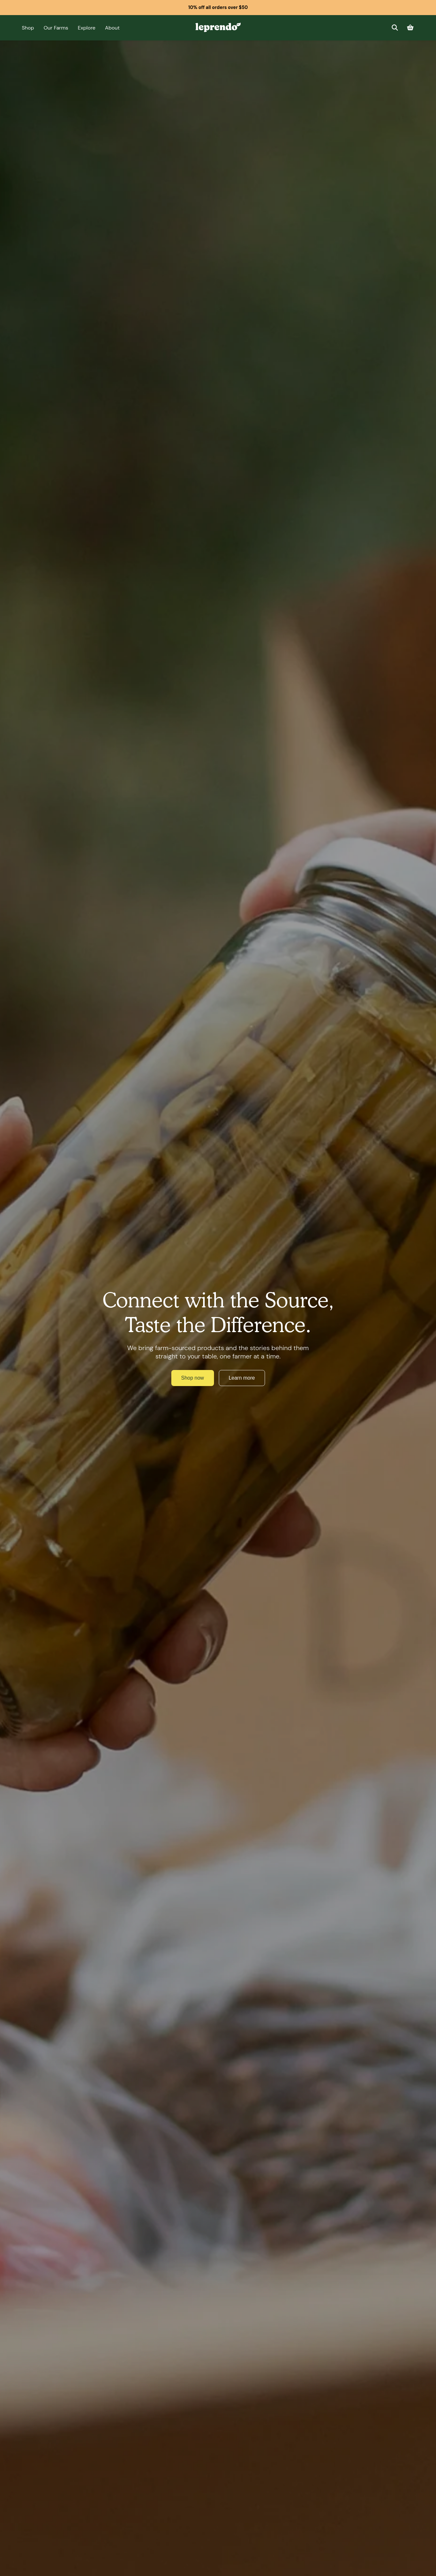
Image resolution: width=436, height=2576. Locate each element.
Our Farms (56, 27)
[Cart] (410, 28)
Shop (28, 27)
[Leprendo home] (218, 27)
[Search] (394, 28)
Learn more (242, 1378)
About (112, 27)
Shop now (192, 1378)
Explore (87, 27)
